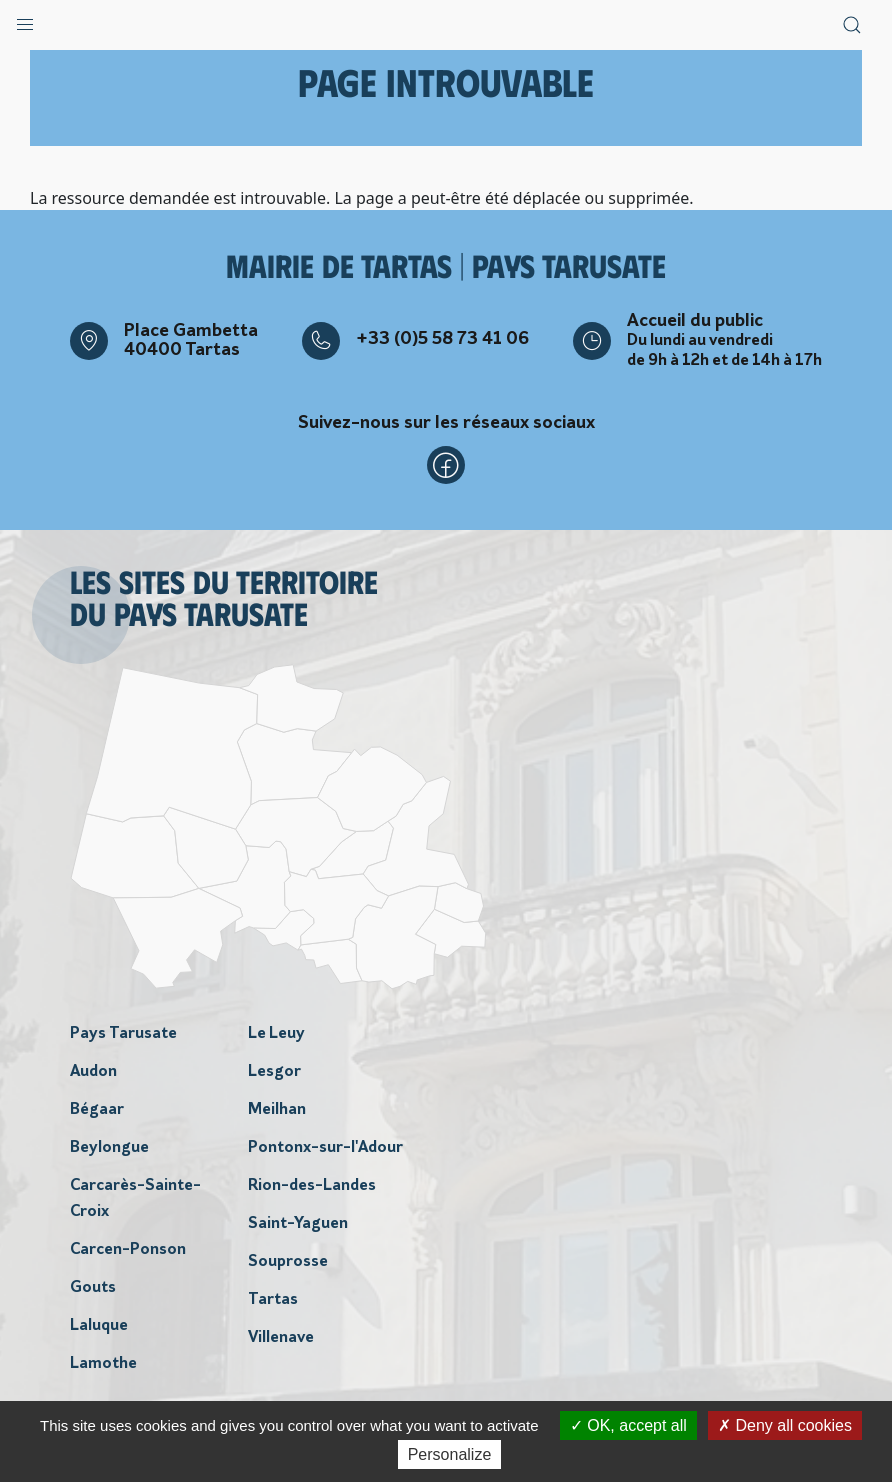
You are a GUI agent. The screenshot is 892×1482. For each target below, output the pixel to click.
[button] (25, 20)
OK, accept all (628, 1425)
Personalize (450, 1454)
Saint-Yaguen (298, 1224)
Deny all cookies (785, 1425)
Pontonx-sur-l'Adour (325, 1148)
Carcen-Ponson (128, 1250)
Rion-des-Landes (312, 1186)
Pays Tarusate (123, 1034)
